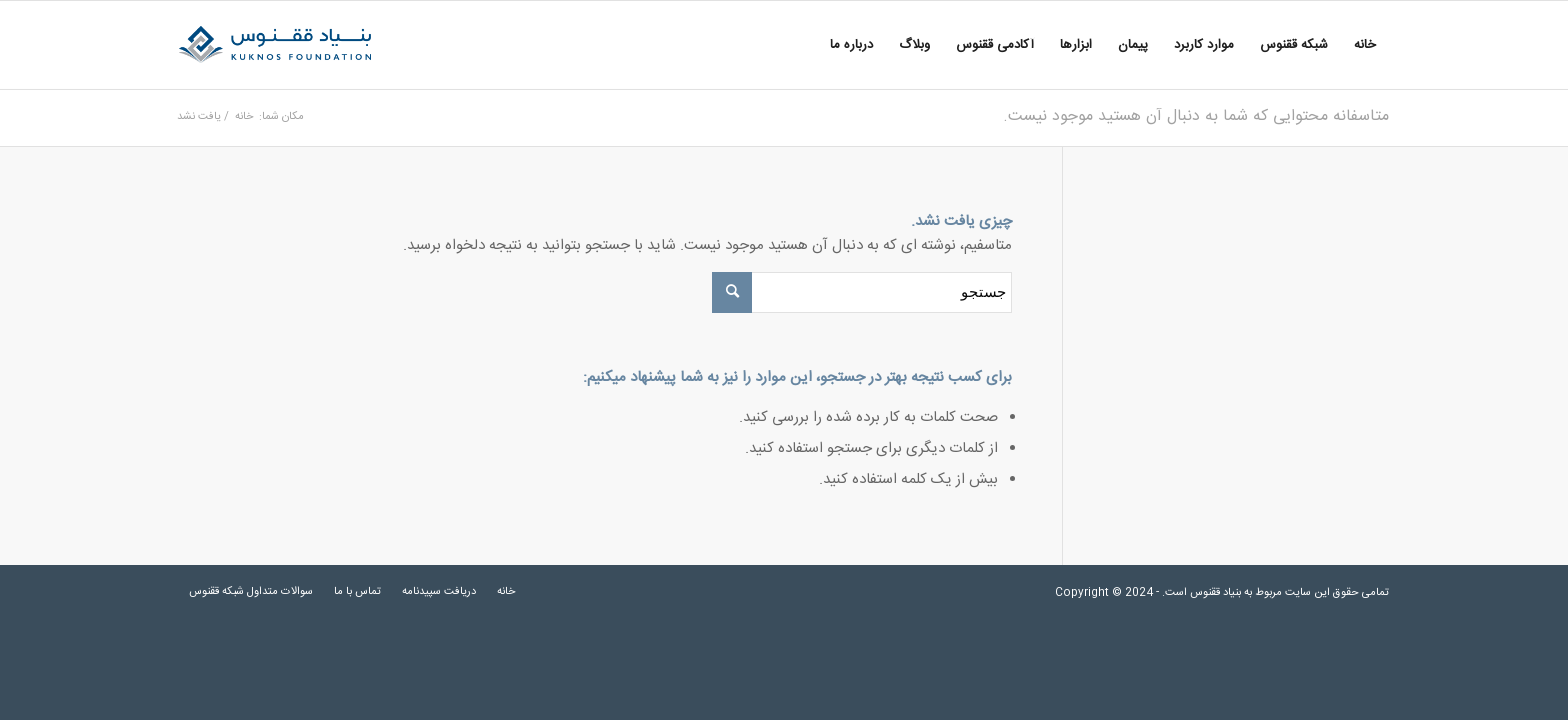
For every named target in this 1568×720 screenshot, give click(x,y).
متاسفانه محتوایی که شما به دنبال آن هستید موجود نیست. (1196, 116)
